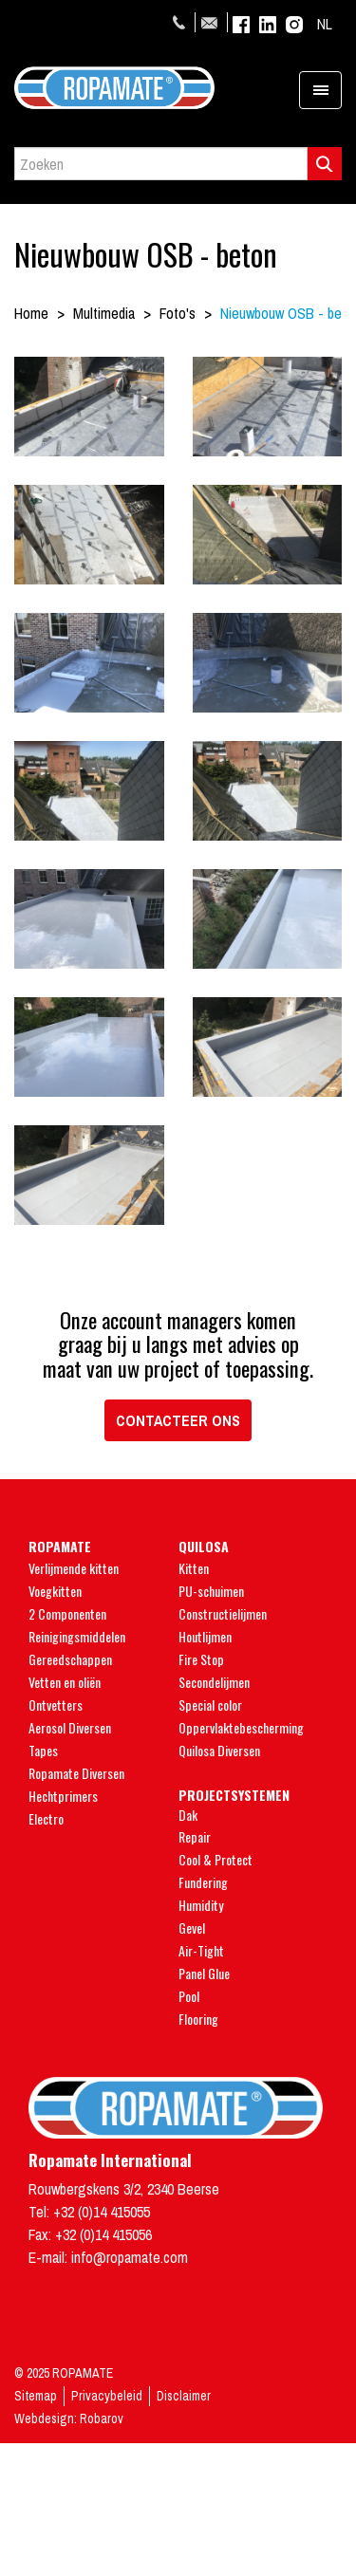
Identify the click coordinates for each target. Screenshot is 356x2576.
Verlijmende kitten (73, 1568)
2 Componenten (67, 1613)
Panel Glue (204, 1973)
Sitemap (35, 2395)
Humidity (200, 1905)
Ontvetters (55, 1704)
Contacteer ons (178, 1420)
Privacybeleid (106, 2395)
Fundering (203, 1882)
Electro (46, 1818)
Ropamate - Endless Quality (178, 87)
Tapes (43, 1750)
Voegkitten (55, 1591)
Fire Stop (201, 1659)
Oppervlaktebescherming (241, 1727)
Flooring (198, 2019)
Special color (210, 1704)
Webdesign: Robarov (68, 2418)
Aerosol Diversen (69, 1727)
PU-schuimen (211, 1591)
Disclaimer (184, 2395)
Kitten (193, 1568)
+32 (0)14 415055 (181, 22)
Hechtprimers (63, 1796)
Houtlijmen (205, 1636)
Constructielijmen (222, 1613)
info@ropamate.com (212, 22)
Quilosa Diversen (219, 1750)
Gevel (191, 1927)
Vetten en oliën (64, 1682)
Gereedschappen (70, 1659)
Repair (194, 1836)
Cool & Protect (215, 1859)
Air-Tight (201, 1950)
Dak (187, 1815)
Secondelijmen (214, 1682)
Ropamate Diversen (76, 1773)
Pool (188, 1996)
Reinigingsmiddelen (76, 1636)
